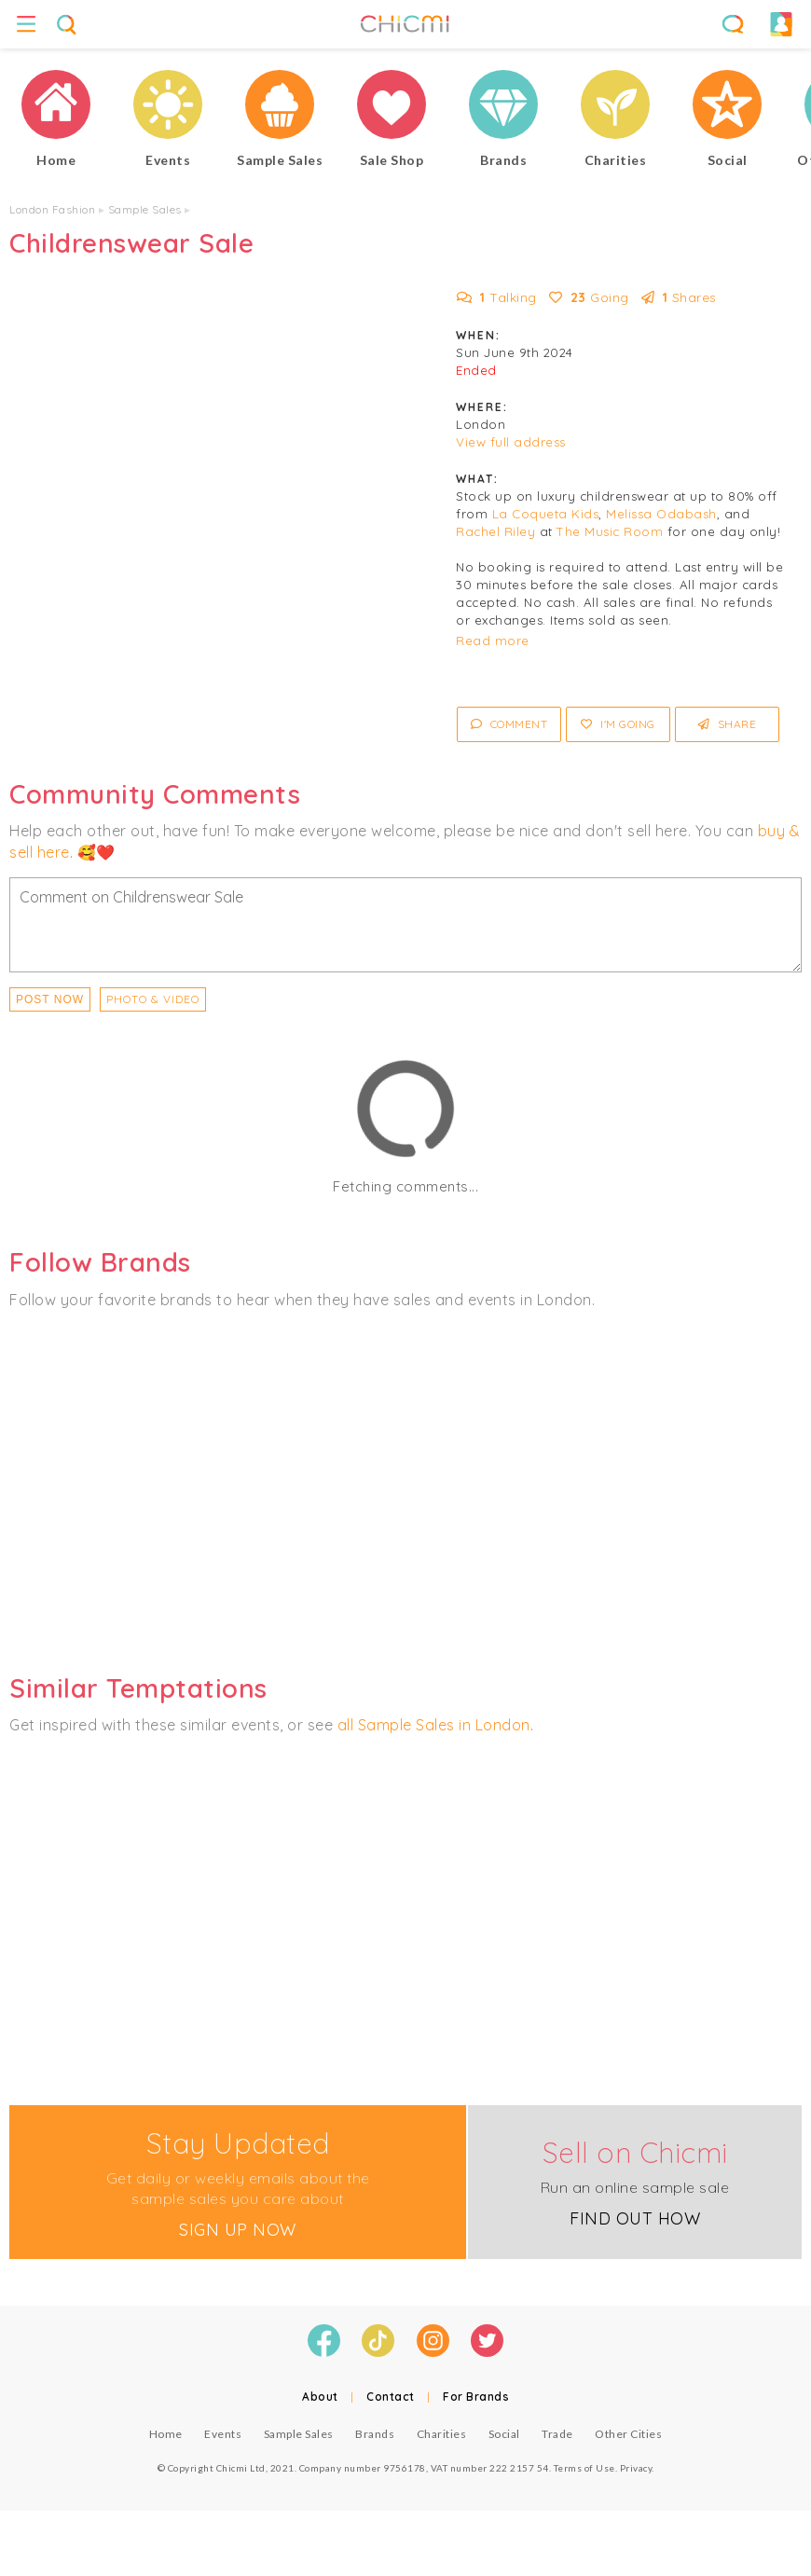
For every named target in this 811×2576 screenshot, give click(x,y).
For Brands (476, 2397)
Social (504, 2434)
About (320, 2397)
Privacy (636, 2467)
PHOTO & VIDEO (152, 999)
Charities (442, 2434)
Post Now (50, 999)
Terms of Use (584, 2467)
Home (166, 2434)
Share (727, 724)
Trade (557, 2434)
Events (222, 2434)
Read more (492, 640)
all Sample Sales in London (433, 1724)
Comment (509, 724)
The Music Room (610, 531)
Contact (390, 2397)
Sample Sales (145, 209)
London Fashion (52, 209)
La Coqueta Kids (545, 513)
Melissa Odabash (661, 513)
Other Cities (628, 2434)
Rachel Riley (495, 531)
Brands (374, 2434)
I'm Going (618, 724)
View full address (511, 441)
